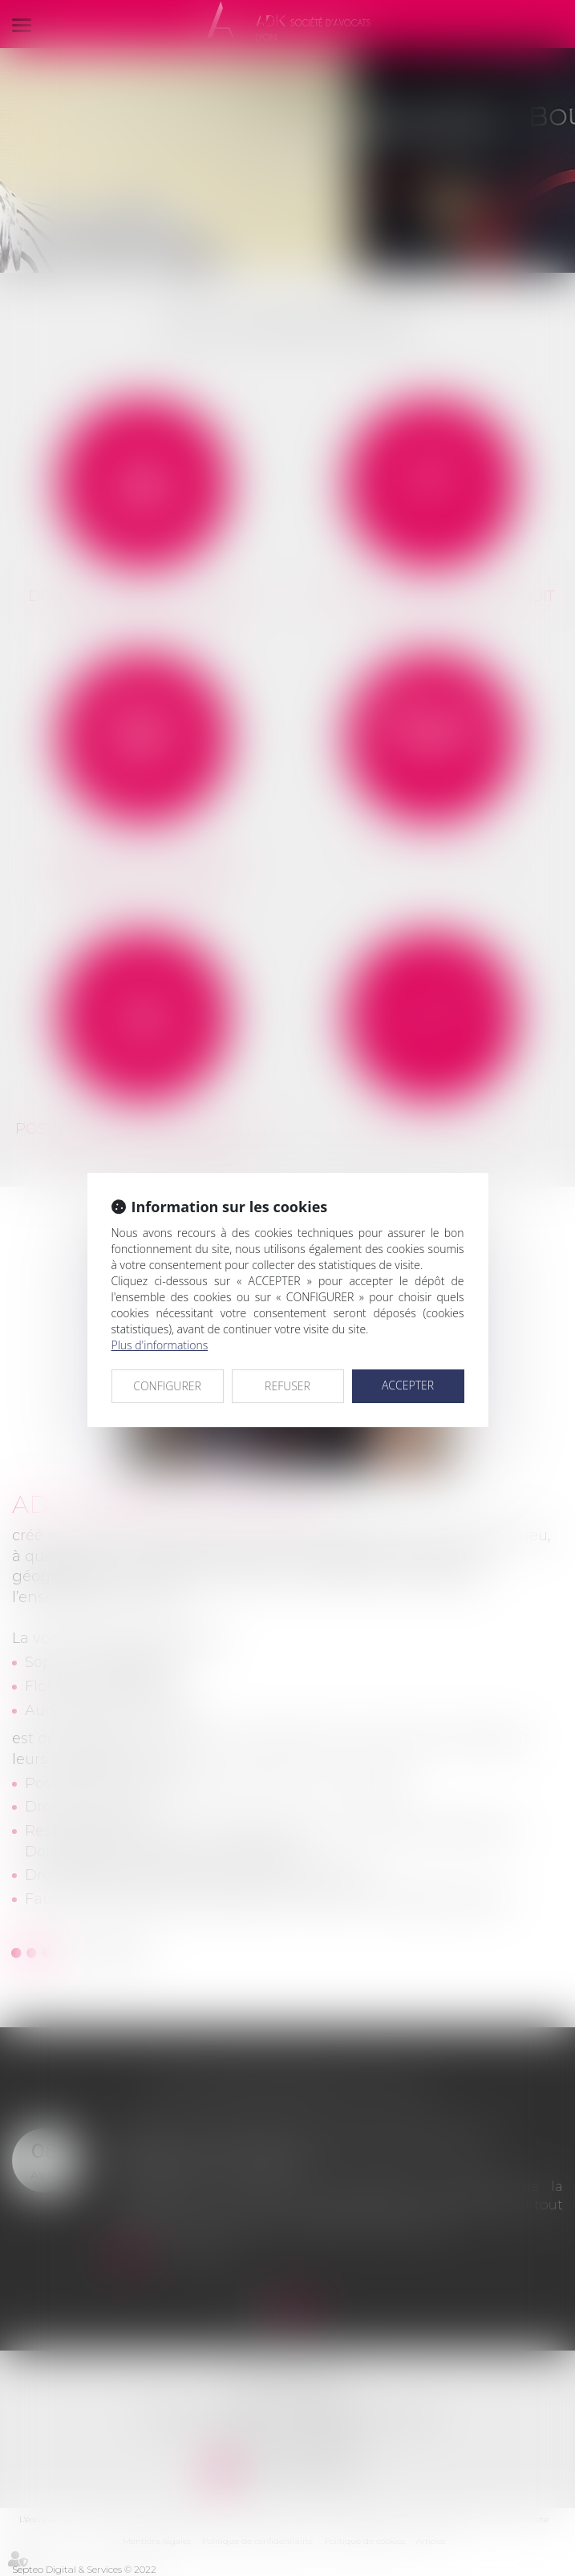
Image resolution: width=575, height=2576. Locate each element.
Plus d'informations (160, 1345)
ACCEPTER (408, 1385)
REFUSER (287, 1385)
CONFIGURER (167, 1385)
